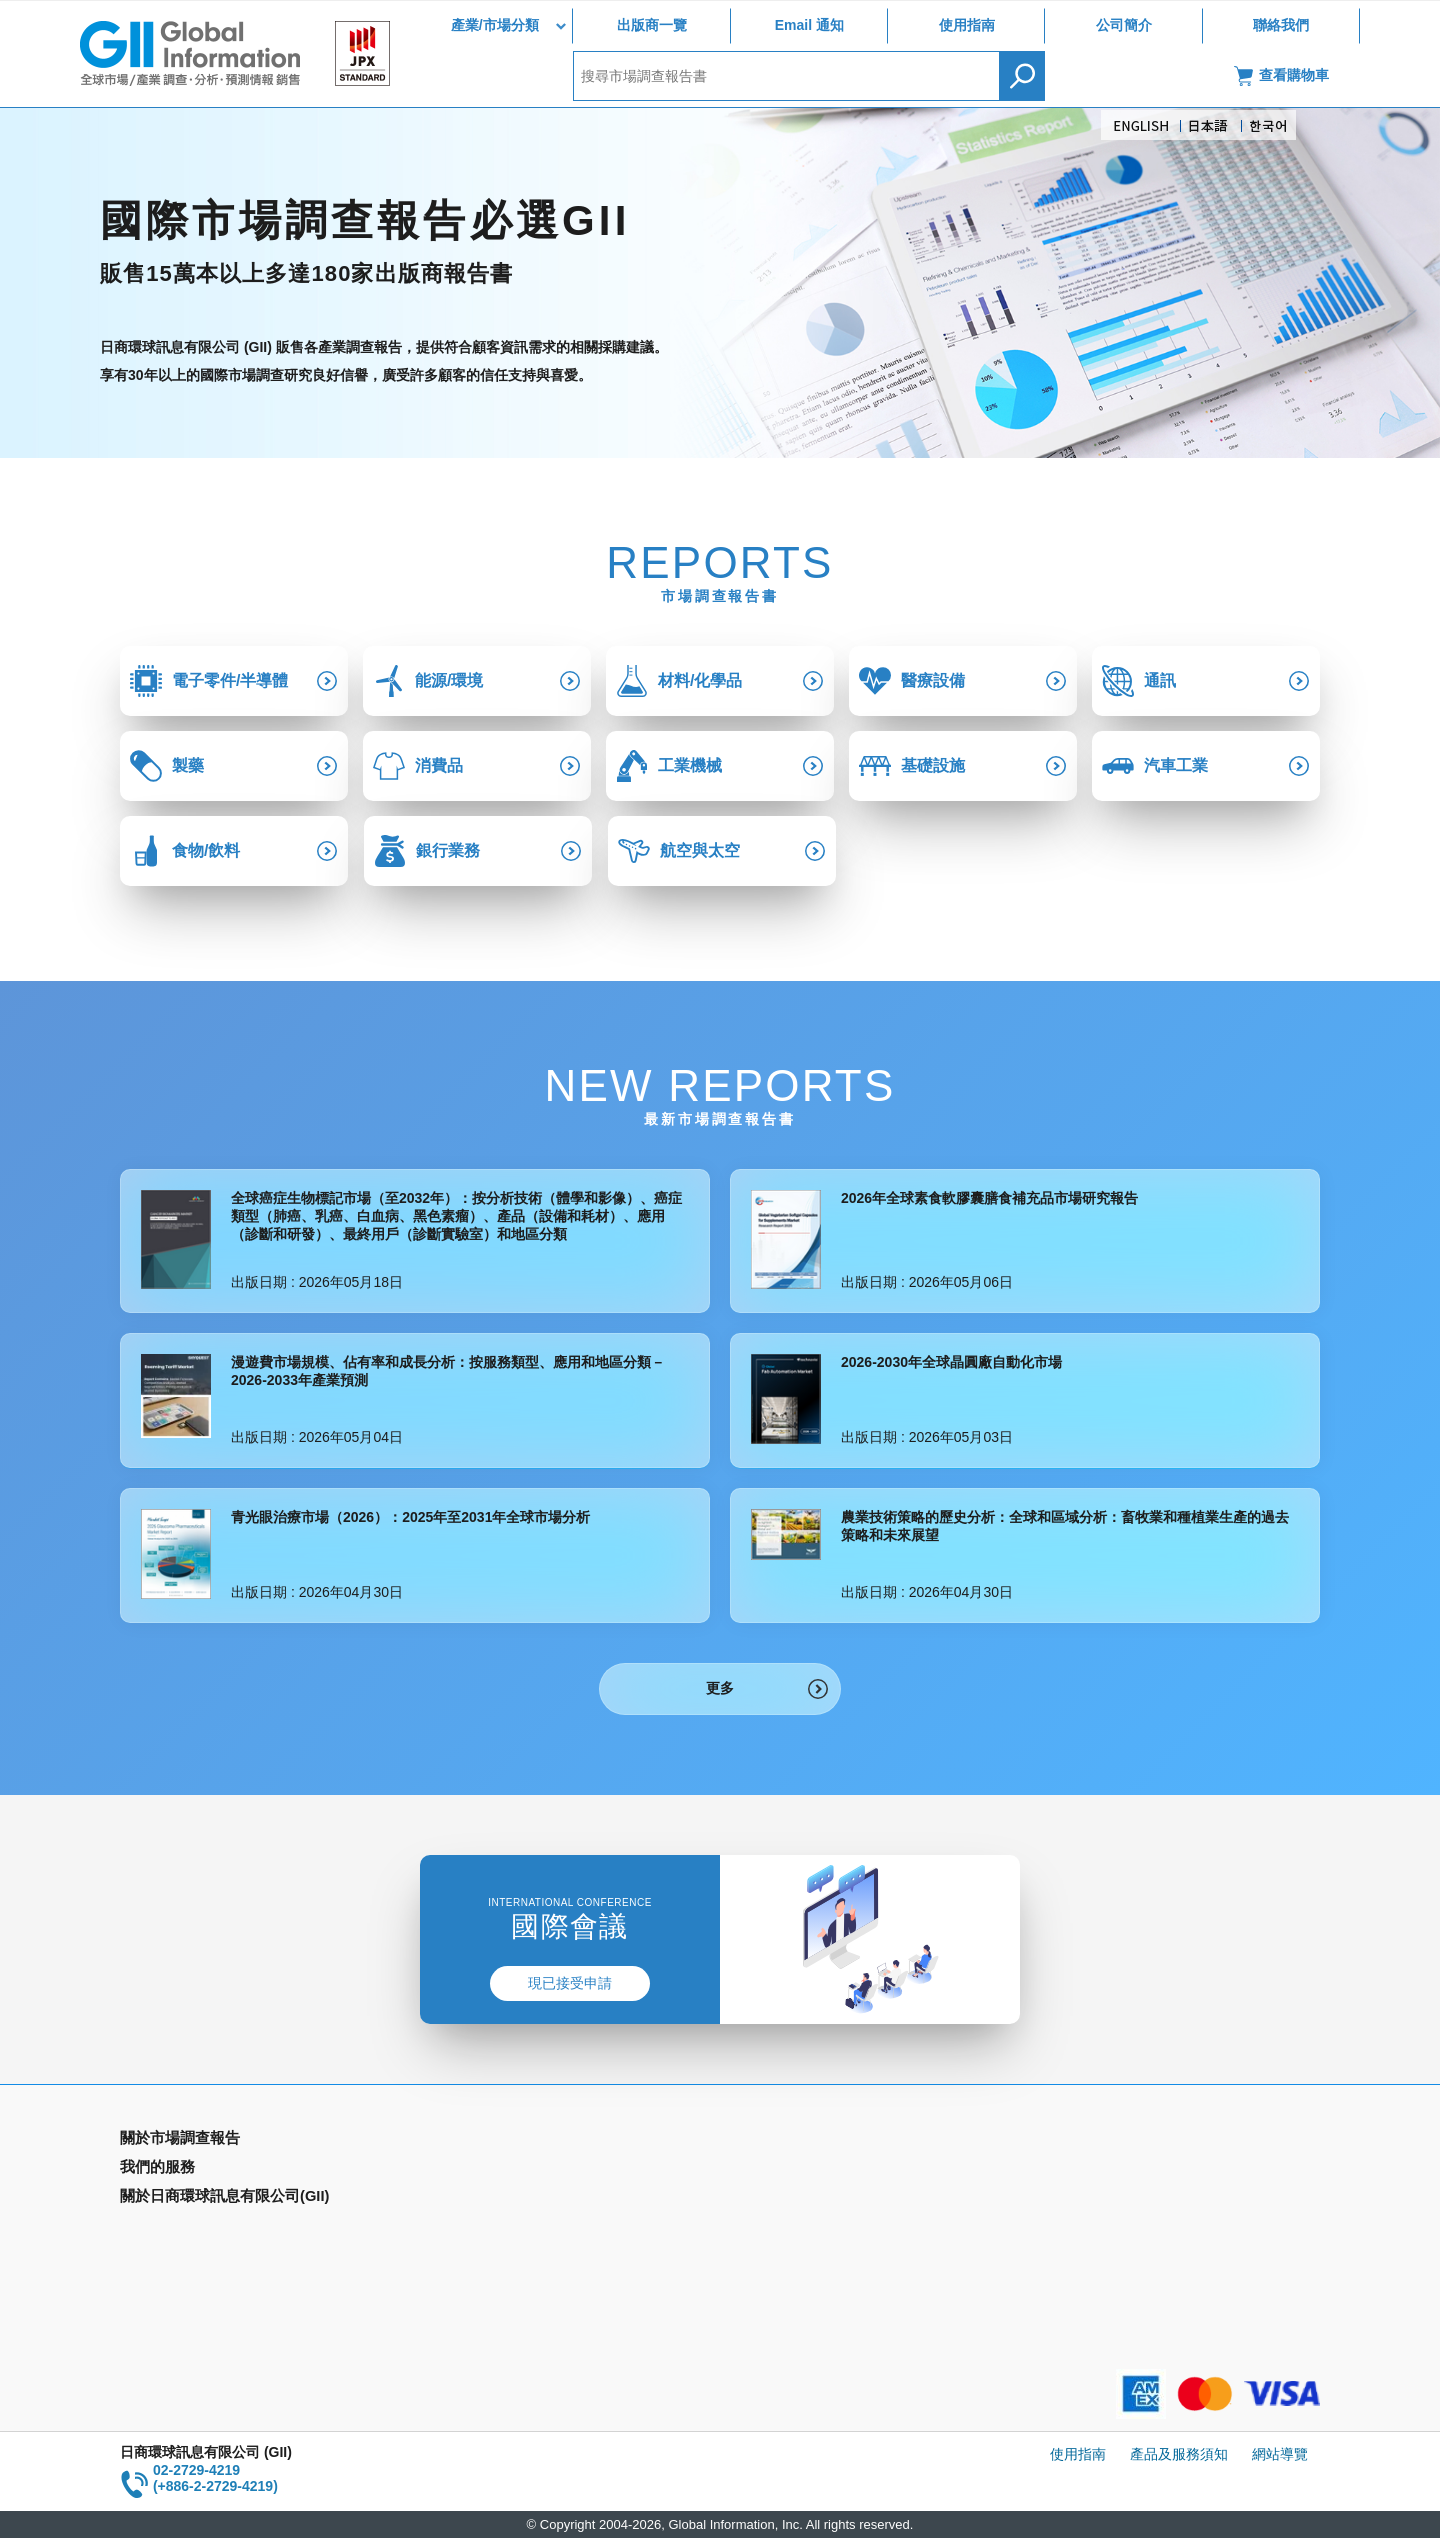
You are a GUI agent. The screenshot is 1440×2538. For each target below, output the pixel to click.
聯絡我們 (1281, 25)
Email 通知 (809, 25)
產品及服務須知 (1179, 2454)
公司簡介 (1124, 25)
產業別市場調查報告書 (190, 2170)
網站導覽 (1280, 2454)
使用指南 (967, 25)
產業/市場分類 (495, 25)
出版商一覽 (652, 25)
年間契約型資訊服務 (183, 2228)
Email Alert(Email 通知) (496, 2170)
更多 (720, 1688)
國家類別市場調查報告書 (197, 2199)
